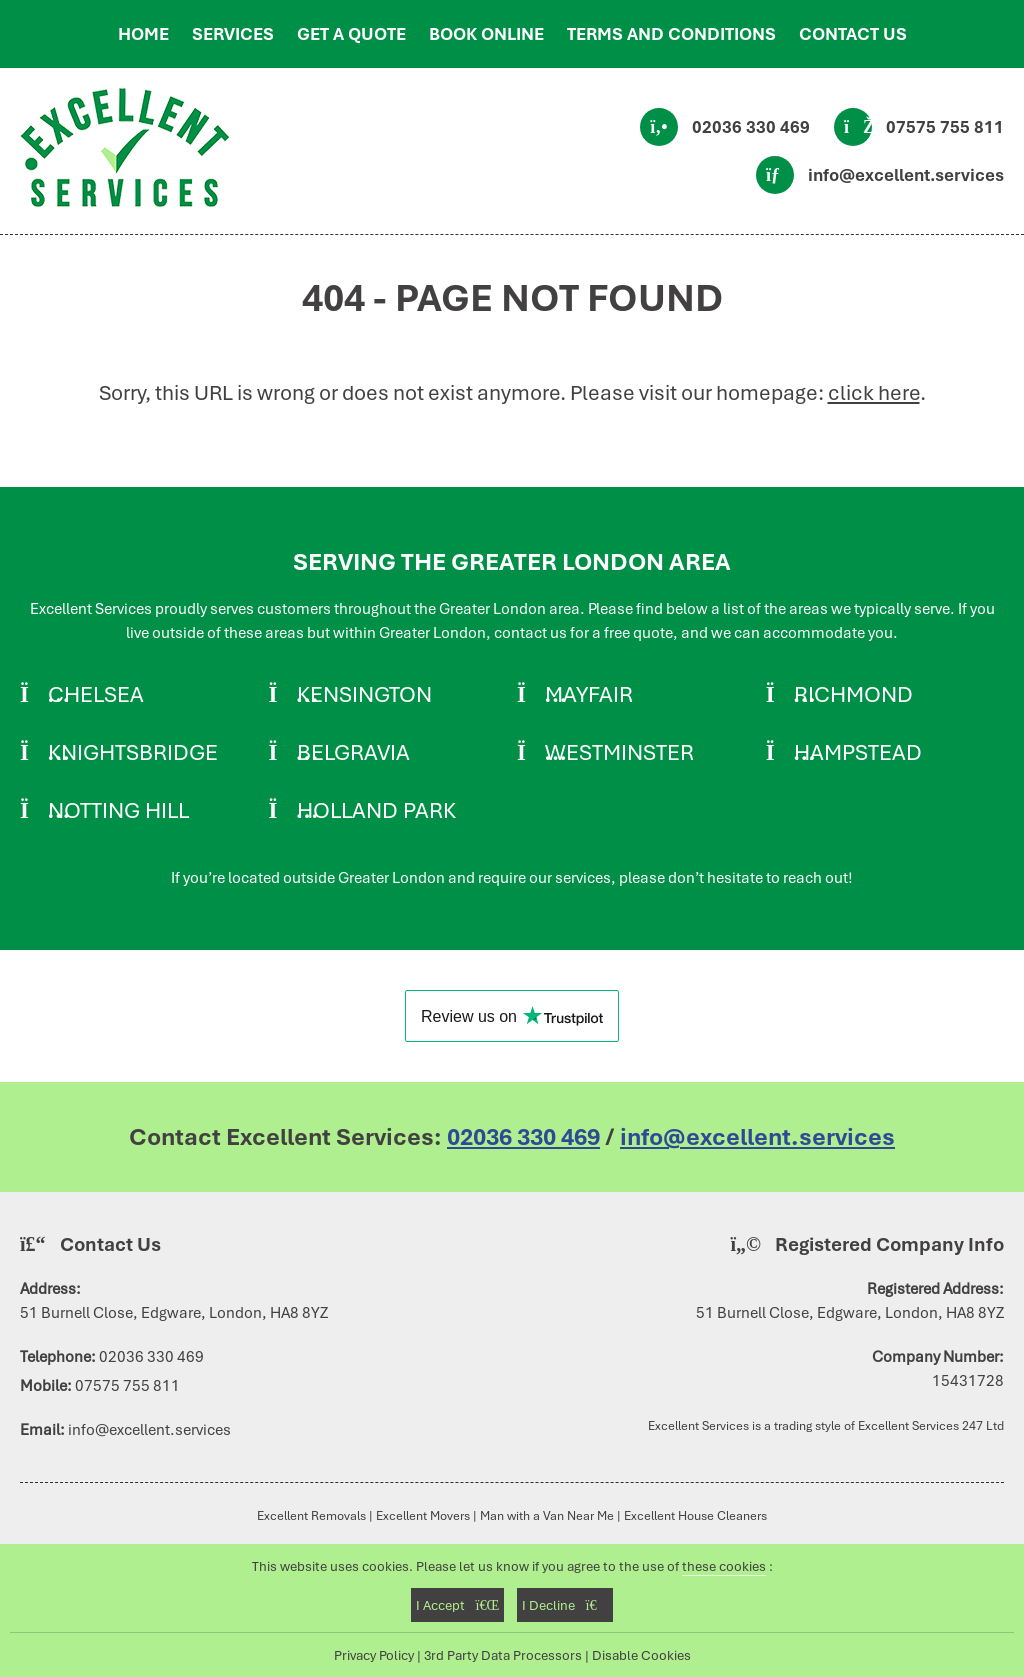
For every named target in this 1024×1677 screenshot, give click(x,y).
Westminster (619, 752)
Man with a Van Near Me (547, 1515)
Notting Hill (118, 810)
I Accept (457, 1605)
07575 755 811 (945, 127)
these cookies (724, 1566)
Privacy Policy (374, 1655)
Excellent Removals (311, 1515)
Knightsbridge (133, 752)
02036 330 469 (751, 127)
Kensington (364, 694)
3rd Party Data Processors (503, 1655)
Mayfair (589, 694)
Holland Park (376, 810)
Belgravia (353, 752)
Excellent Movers (423, 1515)
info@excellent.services (906, 175)
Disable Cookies (641, 1655)
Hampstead (858, 752)
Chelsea (96, 694)
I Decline (564, 1605)
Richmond (853, 694)
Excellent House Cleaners (695, 1515)
